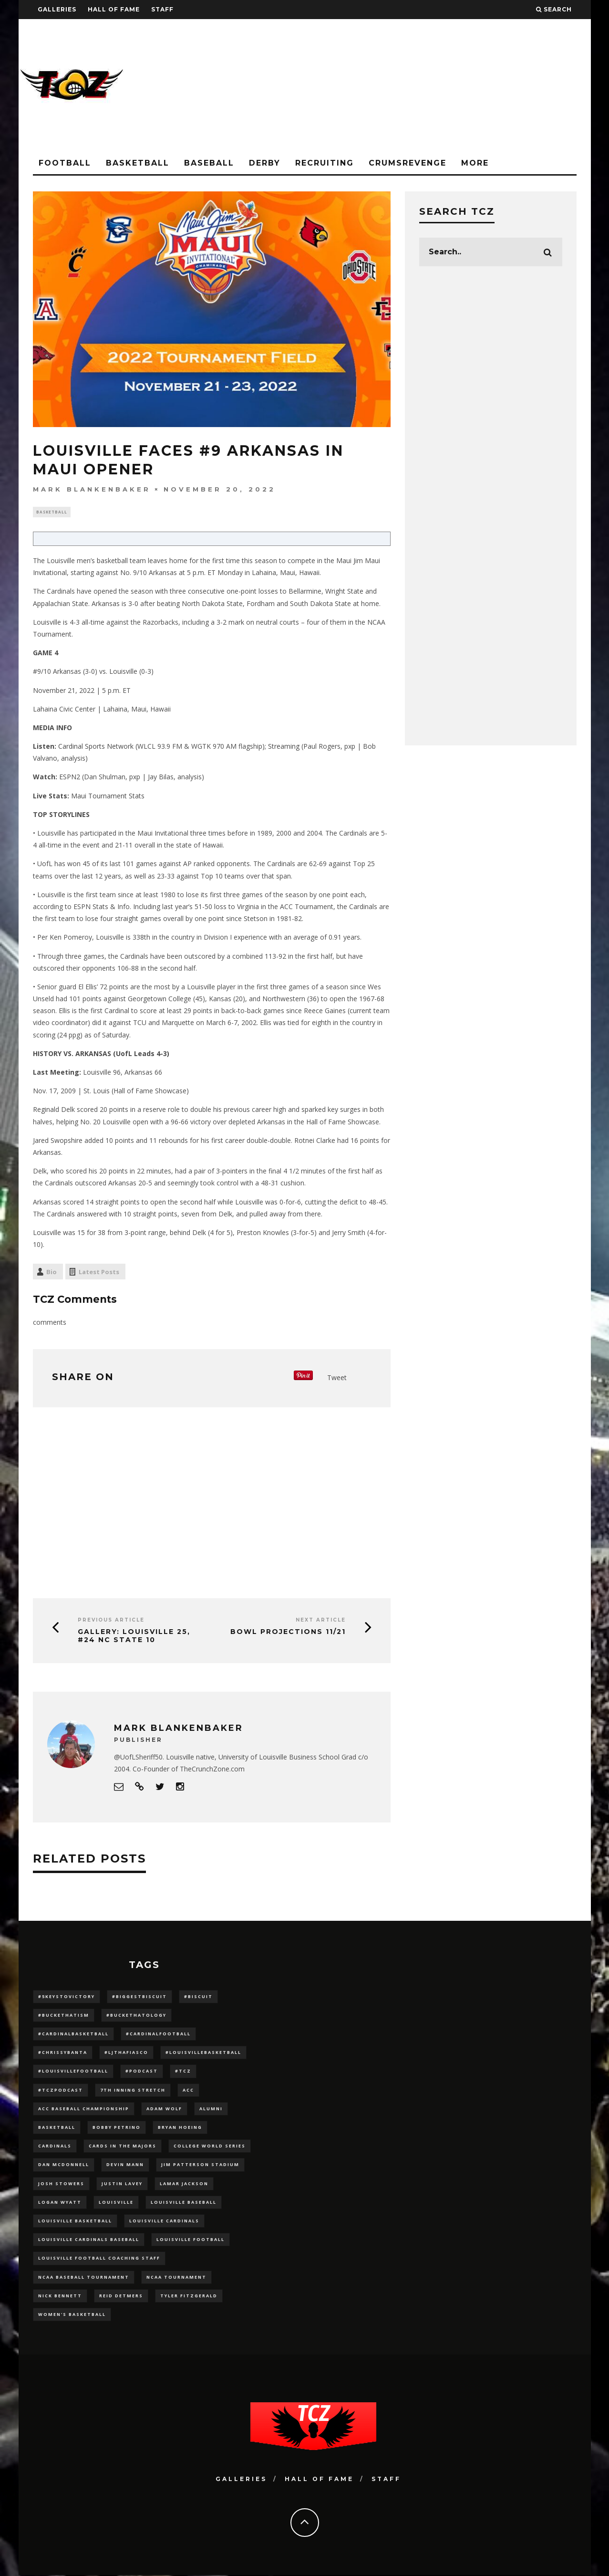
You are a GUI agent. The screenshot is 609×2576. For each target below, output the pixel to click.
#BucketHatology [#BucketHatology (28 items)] (136, 2016)
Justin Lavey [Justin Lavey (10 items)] (122, 2184)
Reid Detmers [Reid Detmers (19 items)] (121, 2296)
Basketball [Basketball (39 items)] (56, 2128)
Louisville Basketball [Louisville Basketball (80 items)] (75, 2222)
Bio (51, 1273)
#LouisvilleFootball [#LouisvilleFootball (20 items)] (73, 2072)
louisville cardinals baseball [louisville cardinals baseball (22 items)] (88, 2241)
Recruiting (324, 163)
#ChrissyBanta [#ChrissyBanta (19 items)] (62, 2054)
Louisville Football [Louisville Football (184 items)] (190, 2241)
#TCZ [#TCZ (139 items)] (183, 2072)
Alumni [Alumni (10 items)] (211, 2109)
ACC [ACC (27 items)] (188, 2091)
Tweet (337, 1378)
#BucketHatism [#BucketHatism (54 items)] (63, 2016)
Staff (162, 9)
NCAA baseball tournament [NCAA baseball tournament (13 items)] (83, 2278)
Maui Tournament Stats (108, 796)
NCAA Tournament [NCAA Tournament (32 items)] (176, 2278)
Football (65, 163)
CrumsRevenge (407, 163)
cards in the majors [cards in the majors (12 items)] (122, 2147)
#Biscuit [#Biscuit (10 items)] (198, 1997)
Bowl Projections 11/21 (288, 1632)
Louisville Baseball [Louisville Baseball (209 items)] (184, 2203)
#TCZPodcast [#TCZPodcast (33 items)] (60, 2091)
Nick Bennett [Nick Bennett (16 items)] (60, 2296)
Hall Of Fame (114, 9)
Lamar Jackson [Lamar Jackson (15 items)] (184, 2184)
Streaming (283, 747)
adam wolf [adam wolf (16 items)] (164, 2109)
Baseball (209, 163)
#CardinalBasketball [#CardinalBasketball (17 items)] (73, 2034)
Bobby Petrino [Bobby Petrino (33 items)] (117, 2128)
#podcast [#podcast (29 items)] (141, 2072)
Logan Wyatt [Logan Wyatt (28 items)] (60, 2203)
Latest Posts (99, 1273)
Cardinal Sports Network (96, 747)
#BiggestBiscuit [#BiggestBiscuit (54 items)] (139, 1997)
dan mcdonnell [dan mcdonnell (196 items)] (63, 2166)
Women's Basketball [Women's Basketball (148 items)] (72, 2315)
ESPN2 (69, 778)
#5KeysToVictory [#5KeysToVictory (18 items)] (66, 1997)
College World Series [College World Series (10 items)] (210, 2147)
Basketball (137, 163)
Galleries (57, 9)
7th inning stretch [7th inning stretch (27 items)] (132, 2091)
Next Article (321, 1621)
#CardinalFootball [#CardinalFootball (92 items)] (158, 2034)
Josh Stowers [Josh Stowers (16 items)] (61, 2184)
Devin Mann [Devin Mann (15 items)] (125, 2166)
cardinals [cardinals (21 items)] (55, 2147)
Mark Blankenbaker (92, 489)
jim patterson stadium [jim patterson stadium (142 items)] (200, 2166)
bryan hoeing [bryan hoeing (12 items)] (180, 2128)
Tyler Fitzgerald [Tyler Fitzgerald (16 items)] (188, 2296)
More (475, 163)
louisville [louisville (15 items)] (116, 2203)
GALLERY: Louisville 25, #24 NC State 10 (134, 1636)
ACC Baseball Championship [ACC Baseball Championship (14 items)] (83, 2109)
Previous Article (111, 1621)
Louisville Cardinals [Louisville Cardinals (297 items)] (164, 2222)
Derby (264, 163)
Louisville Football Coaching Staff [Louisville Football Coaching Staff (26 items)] (99, 2259)
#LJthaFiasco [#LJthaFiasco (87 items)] (126, 2054)
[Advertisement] (417, 86)
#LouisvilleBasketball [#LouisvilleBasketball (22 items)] (203, 2054)
